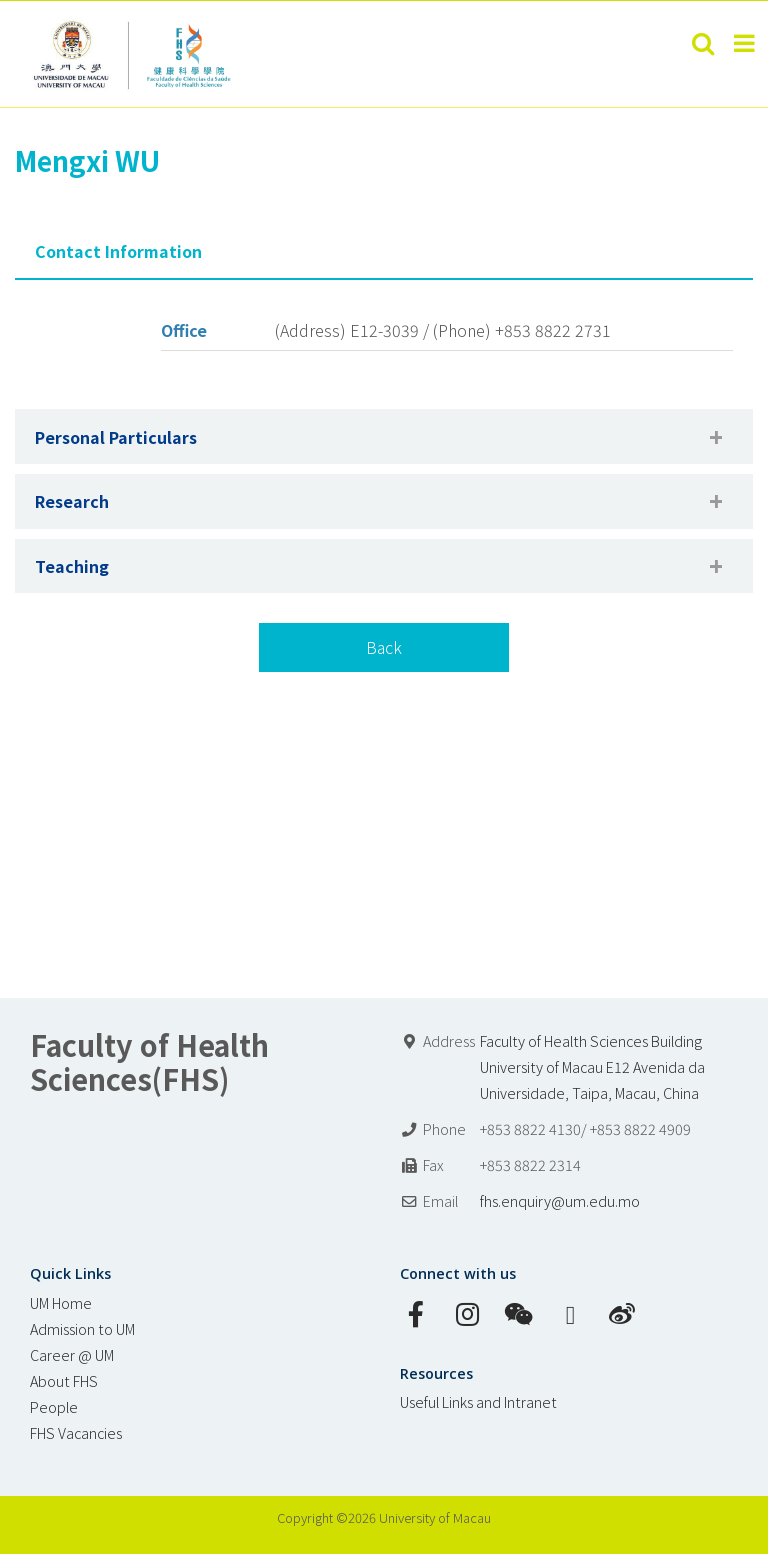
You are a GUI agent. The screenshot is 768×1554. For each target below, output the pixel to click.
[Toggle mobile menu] (746, 43)
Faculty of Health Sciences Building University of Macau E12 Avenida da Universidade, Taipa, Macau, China (592, 1066)
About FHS (64, 1380)
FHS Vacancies (76, 1432)
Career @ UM (72, 1354)
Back (384, 647)
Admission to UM (82, 1328)
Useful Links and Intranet (478, 1401)
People (54, 1406)
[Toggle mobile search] (703, 43)
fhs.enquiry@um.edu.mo (560, 1200)
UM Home (61, 1302)
